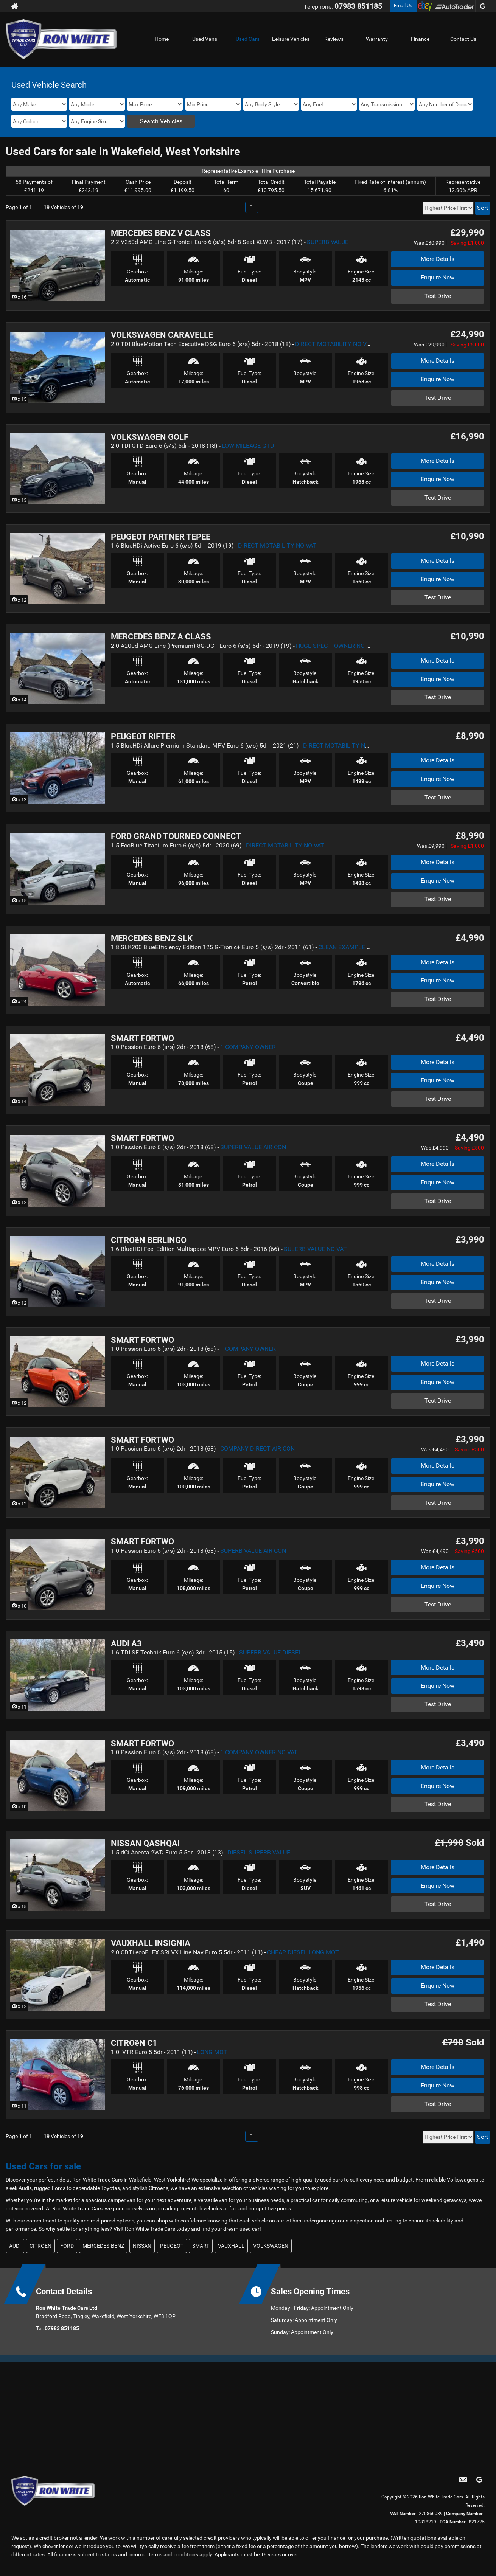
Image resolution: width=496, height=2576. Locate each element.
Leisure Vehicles (290, 39)
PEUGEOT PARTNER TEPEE (160, 537)
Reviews (334, 39)
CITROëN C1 (134, 2043)
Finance (420, 39)
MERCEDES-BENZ (103, 2246)
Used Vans (204, 39)
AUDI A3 (126, 1643)
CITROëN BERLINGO (149, 1240)
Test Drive (437, 295)
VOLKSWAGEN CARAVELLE (162, 335)
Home (162, 39)
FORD (67, 2246)
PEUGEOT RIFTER (143, 736)
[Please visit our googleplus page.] (482, 6)
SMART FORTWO (142, 1038)
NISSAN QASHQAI (145, 1843)
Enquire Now (437, 277)
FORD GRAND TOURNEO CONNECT (176, 836)
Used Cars (248, 39)
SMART (200, 2246)
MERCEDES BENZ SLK (152, 938)
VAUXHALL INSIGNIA (150, 1943)
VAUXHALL (231, 2246)
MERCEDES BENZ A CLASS (161, 636)
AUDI (15, 2246)
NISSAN (142, 2246)
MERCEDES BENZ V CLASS (161, 233)
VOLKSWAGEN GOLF (149, 437)
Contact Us (463, 39)
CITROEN (40, 2246)
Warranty (377, 39)
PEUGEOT (171, 2246)
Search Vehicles (161, 121)
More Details (437, 258)
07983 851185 (358, 6)
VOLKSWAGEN (270, 2246)
